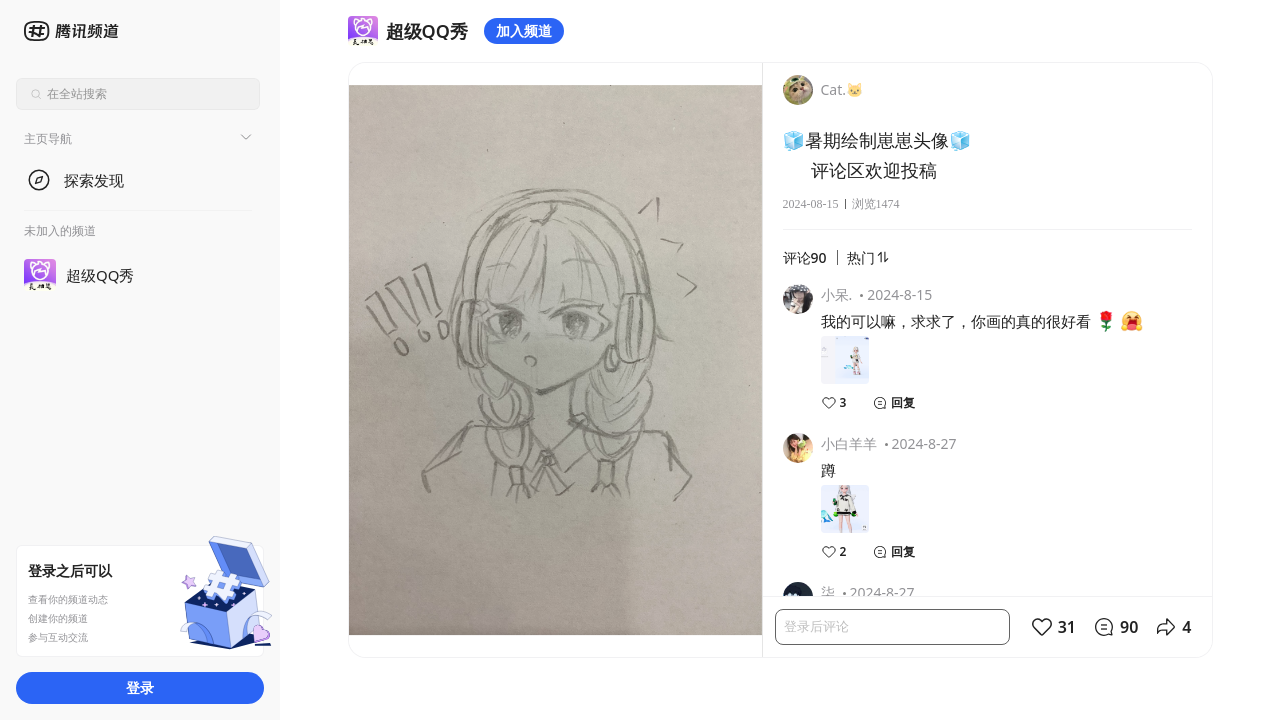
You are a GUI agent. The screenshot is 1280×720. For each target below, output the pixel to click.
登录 (140, 687)
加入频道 (524, 30)
